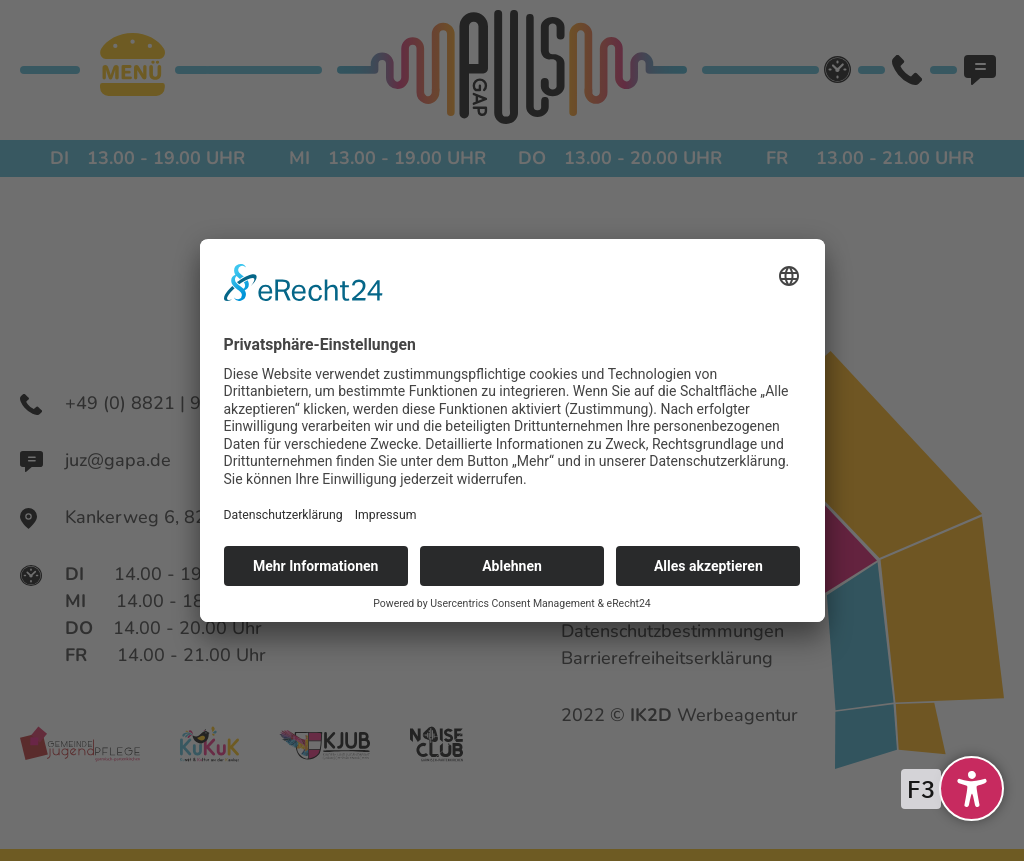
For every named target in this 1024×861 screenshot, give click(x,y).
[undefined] (971, 788)
